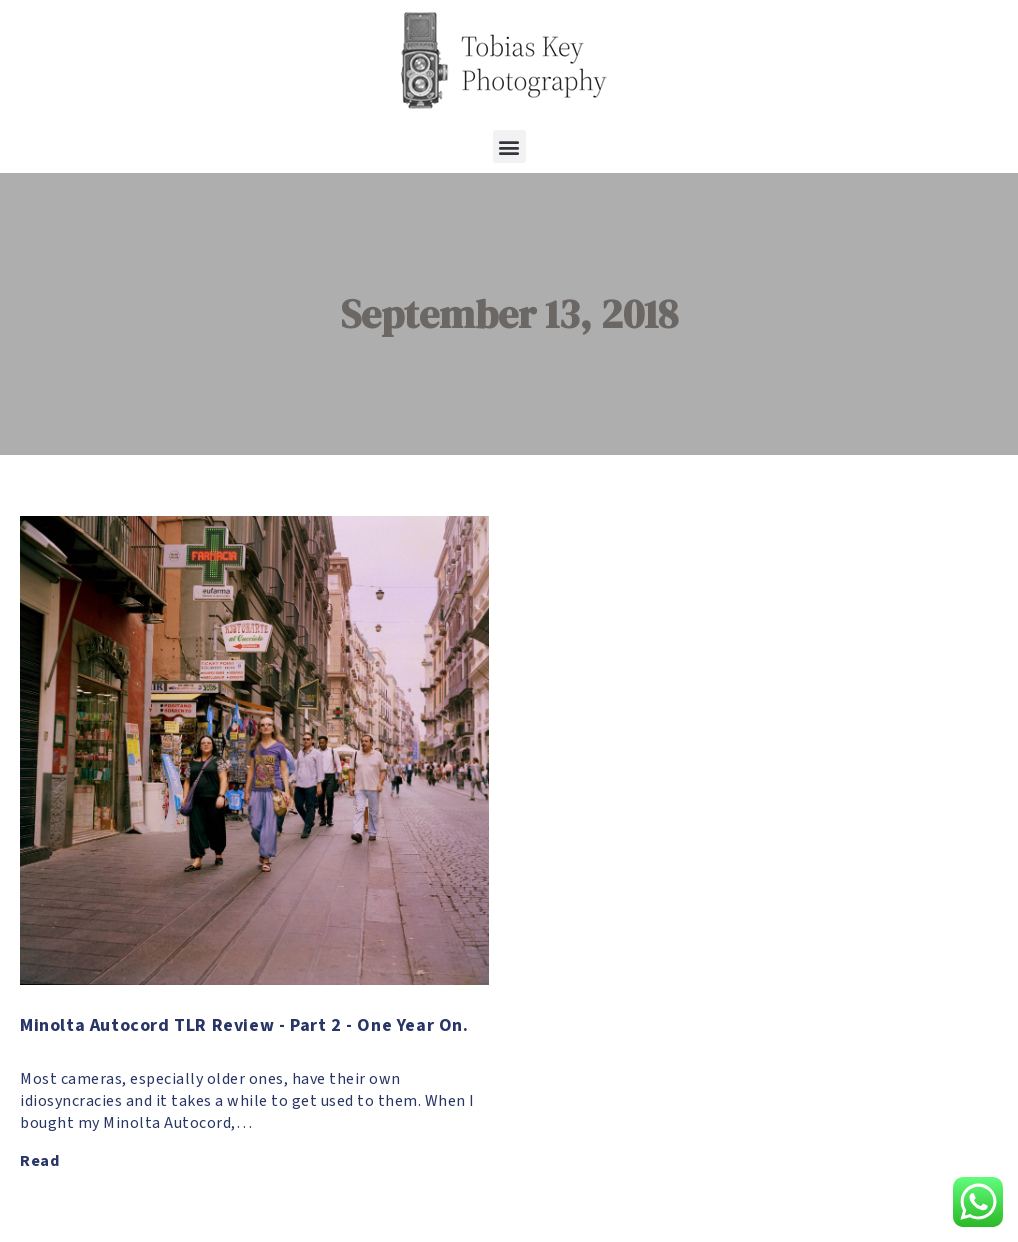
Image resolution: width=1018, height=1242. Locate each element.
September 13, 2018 (509, 314)
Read (39, 1161)
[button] (509, 146)
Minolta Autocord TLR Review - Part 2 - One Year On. (244, 1025)
